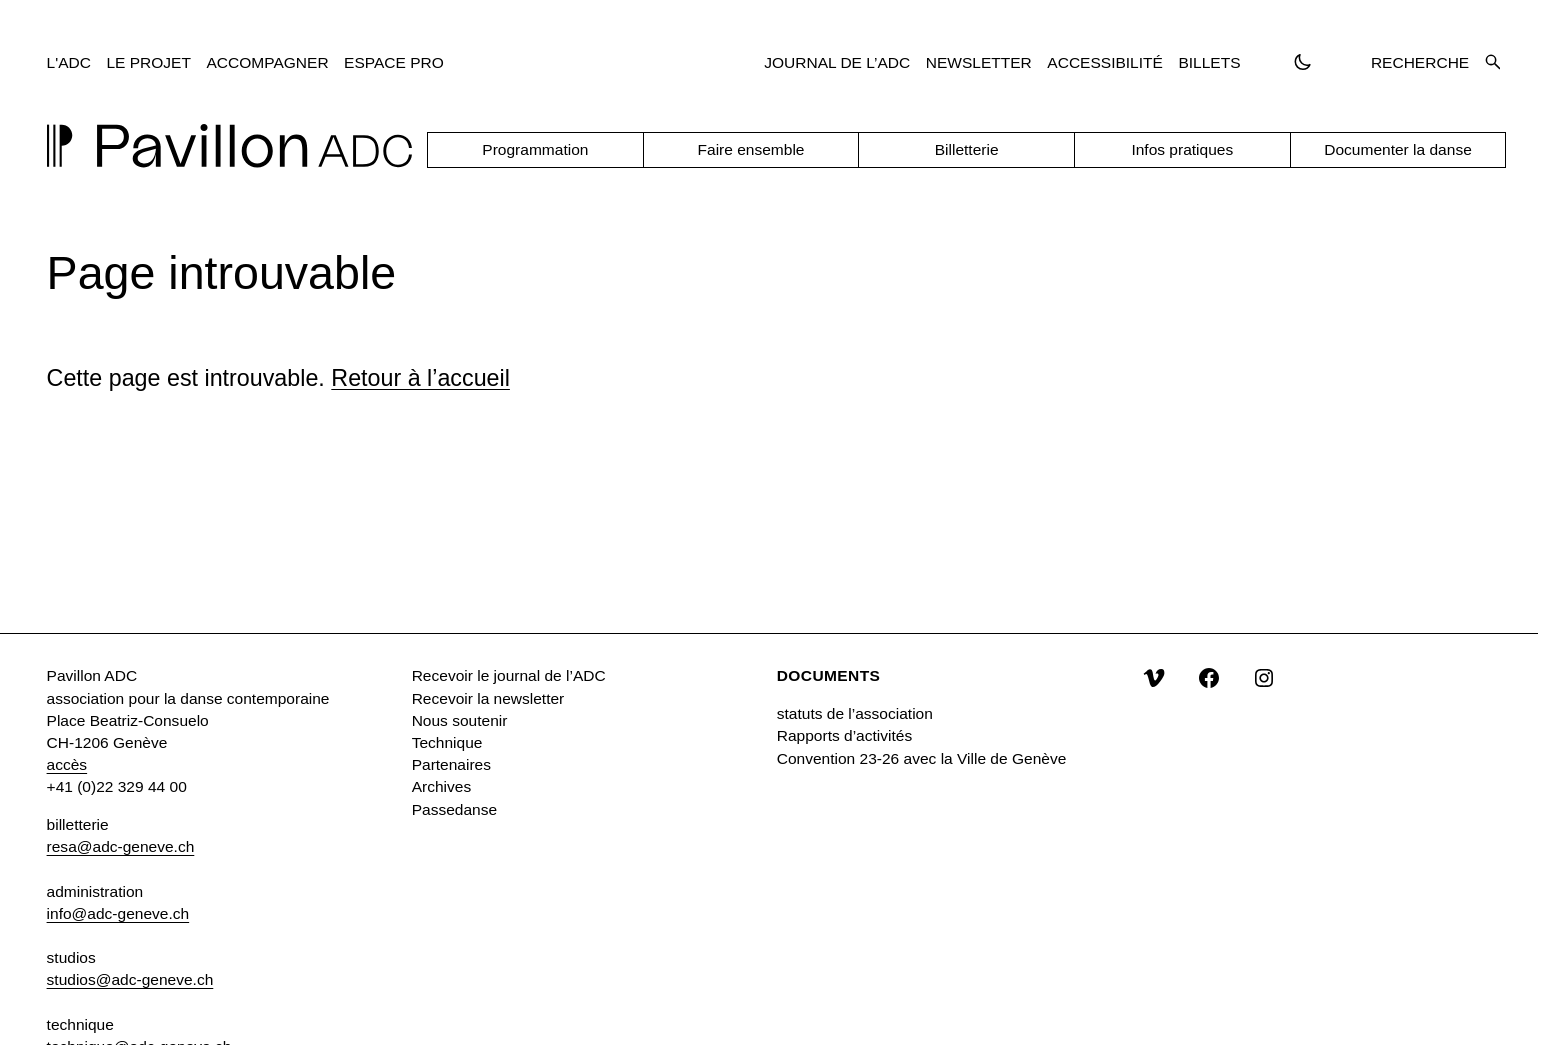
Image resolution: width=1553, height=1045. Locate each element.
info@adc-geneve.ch (118, 913)
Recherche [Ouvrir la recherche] (1435, 62)
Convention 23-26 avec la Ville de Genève (922, 758)
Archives (442, 786)
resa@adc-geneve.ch (121, 846)
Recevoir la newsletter (488, 698)
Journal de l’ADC (837, 62)
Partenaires (451, 764)
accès (67, 764)
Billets (1209, 62)
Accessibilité (1105, 62)
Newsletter (979, 62)
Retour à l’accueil (420, 378)
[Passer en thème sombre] (1302, 62)
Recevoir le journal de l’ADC (509, 675)
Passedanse (454, 809)
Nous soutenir (460, 720)
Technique (447, 742)
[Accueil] (229, 146)
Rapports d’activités (844, 735)
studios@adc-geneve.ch (130, 979)
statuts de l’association (855, 713)
